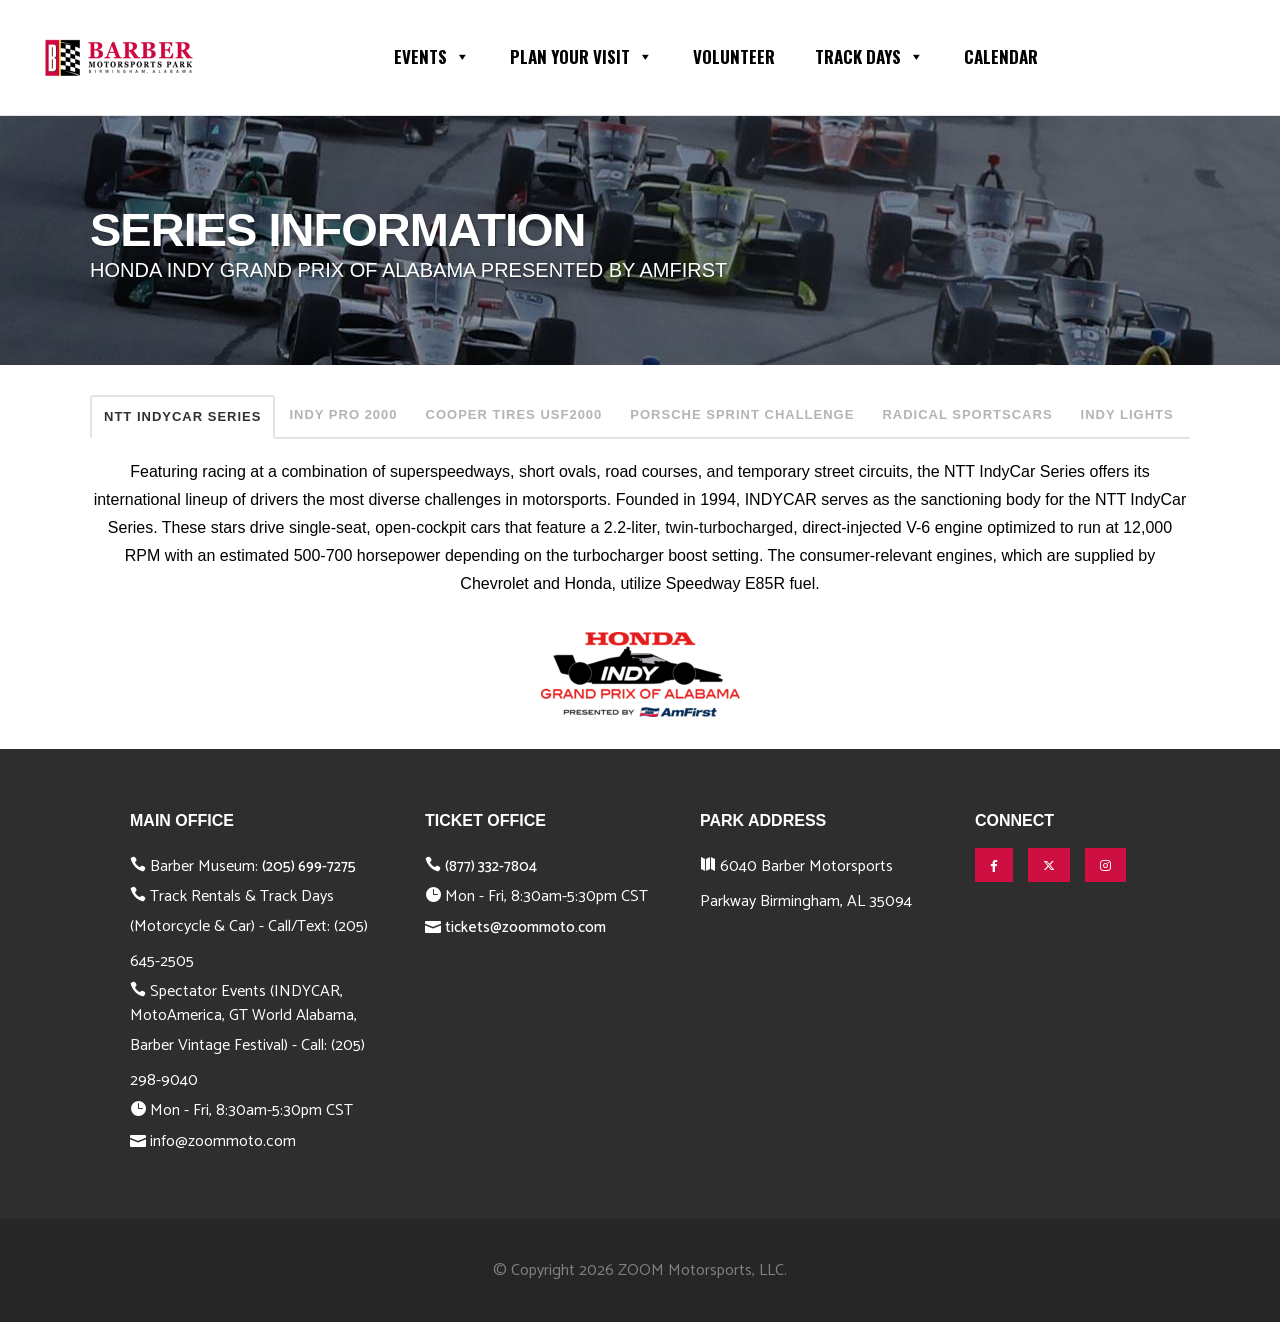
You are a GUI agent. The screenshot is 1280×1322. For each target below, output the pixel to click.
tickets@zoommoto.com (525, 927)
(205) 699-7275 (309, 866)
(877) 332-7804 (491, 866)
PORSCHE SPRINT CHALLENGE (742, 414)
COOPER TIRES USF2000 (514, 414)
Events (432, 55)
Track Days (869, 55)
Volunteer (734, 56)
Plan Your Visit (581, 55)
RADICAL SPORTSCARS (967, 414)
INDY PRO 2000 (343, 414)
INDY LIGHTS (1127, 414)
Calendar (1001, 56)
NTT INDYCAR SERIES (182, 416)
